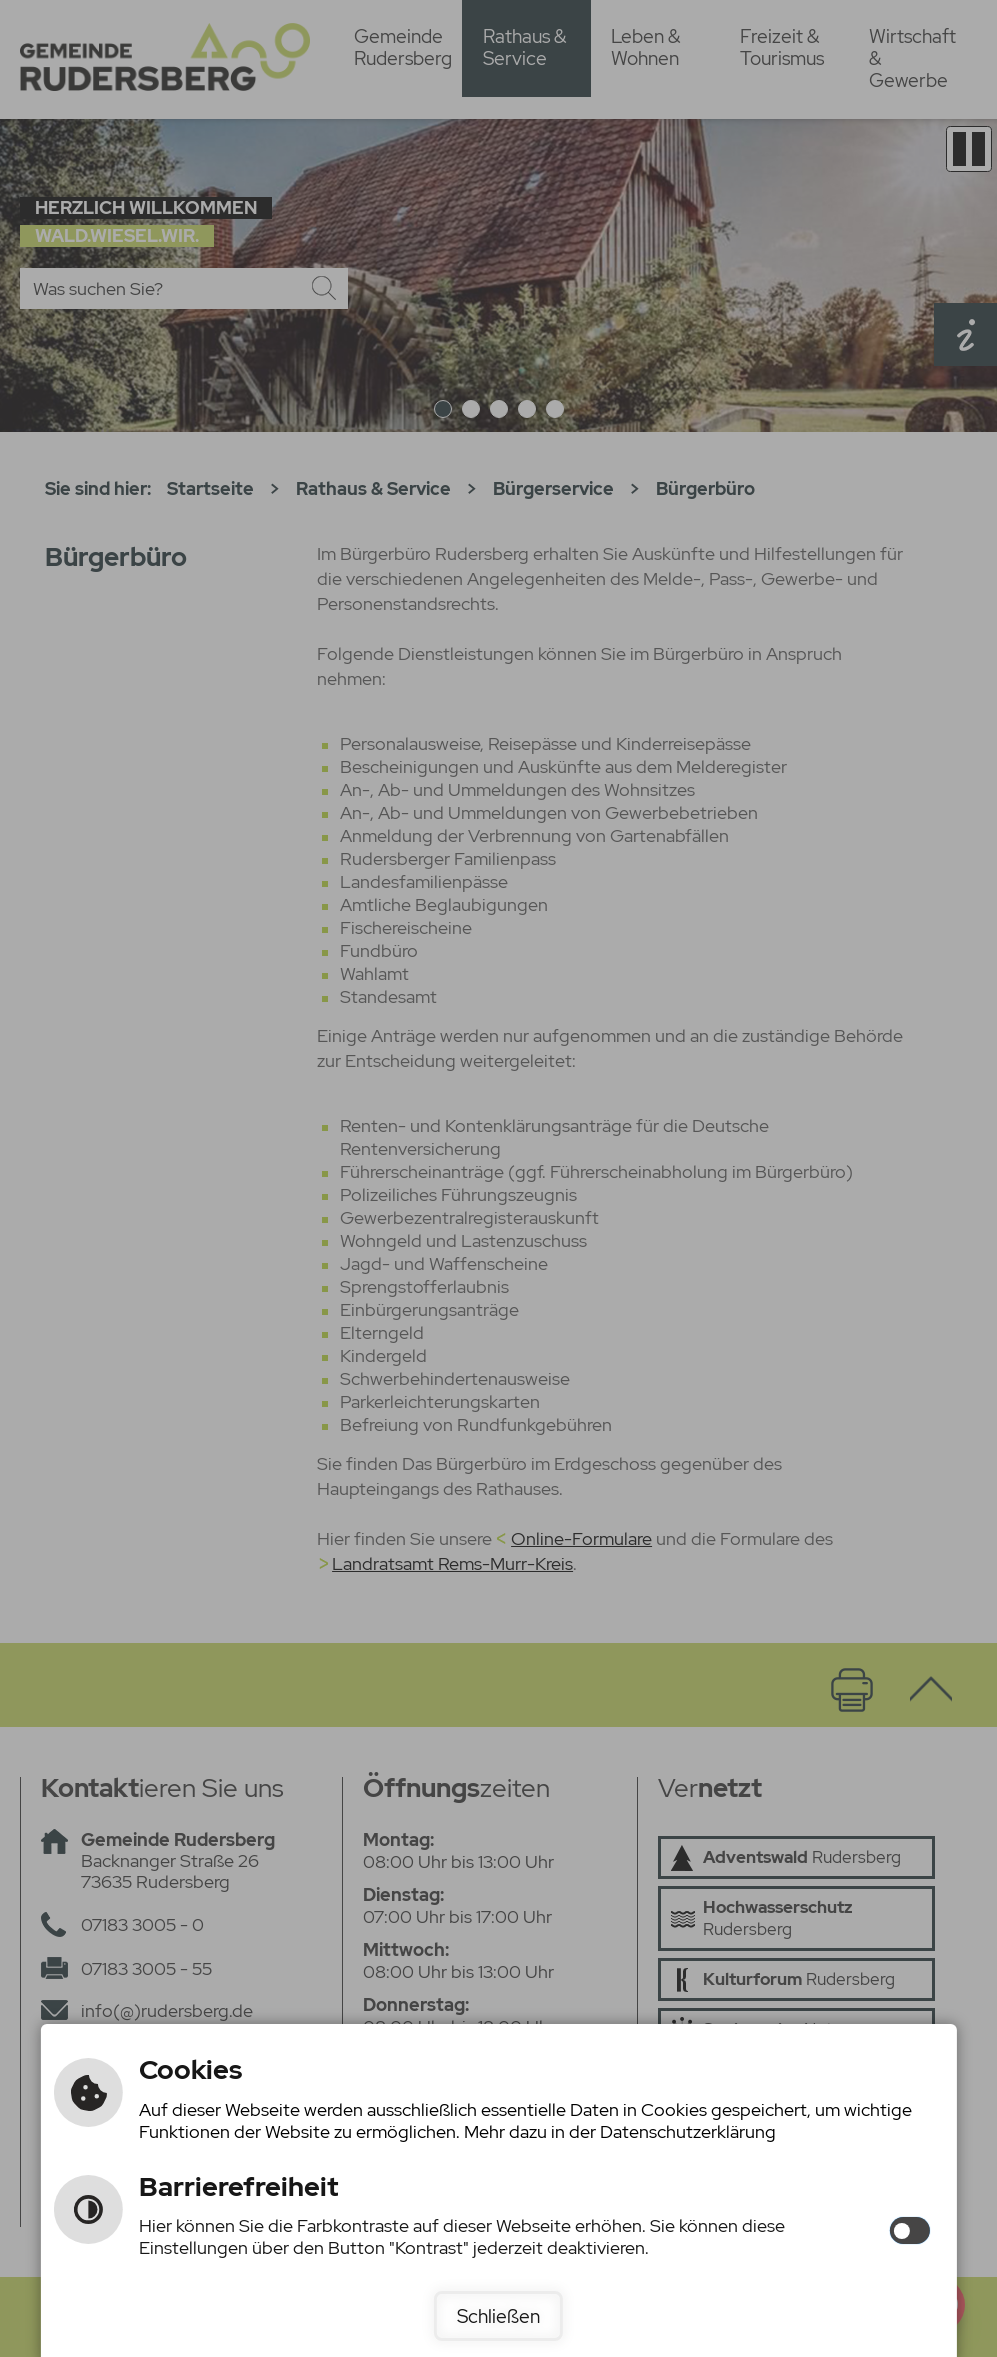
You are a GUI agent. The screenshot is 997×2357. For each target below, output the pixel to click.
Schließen (498, 2316)
